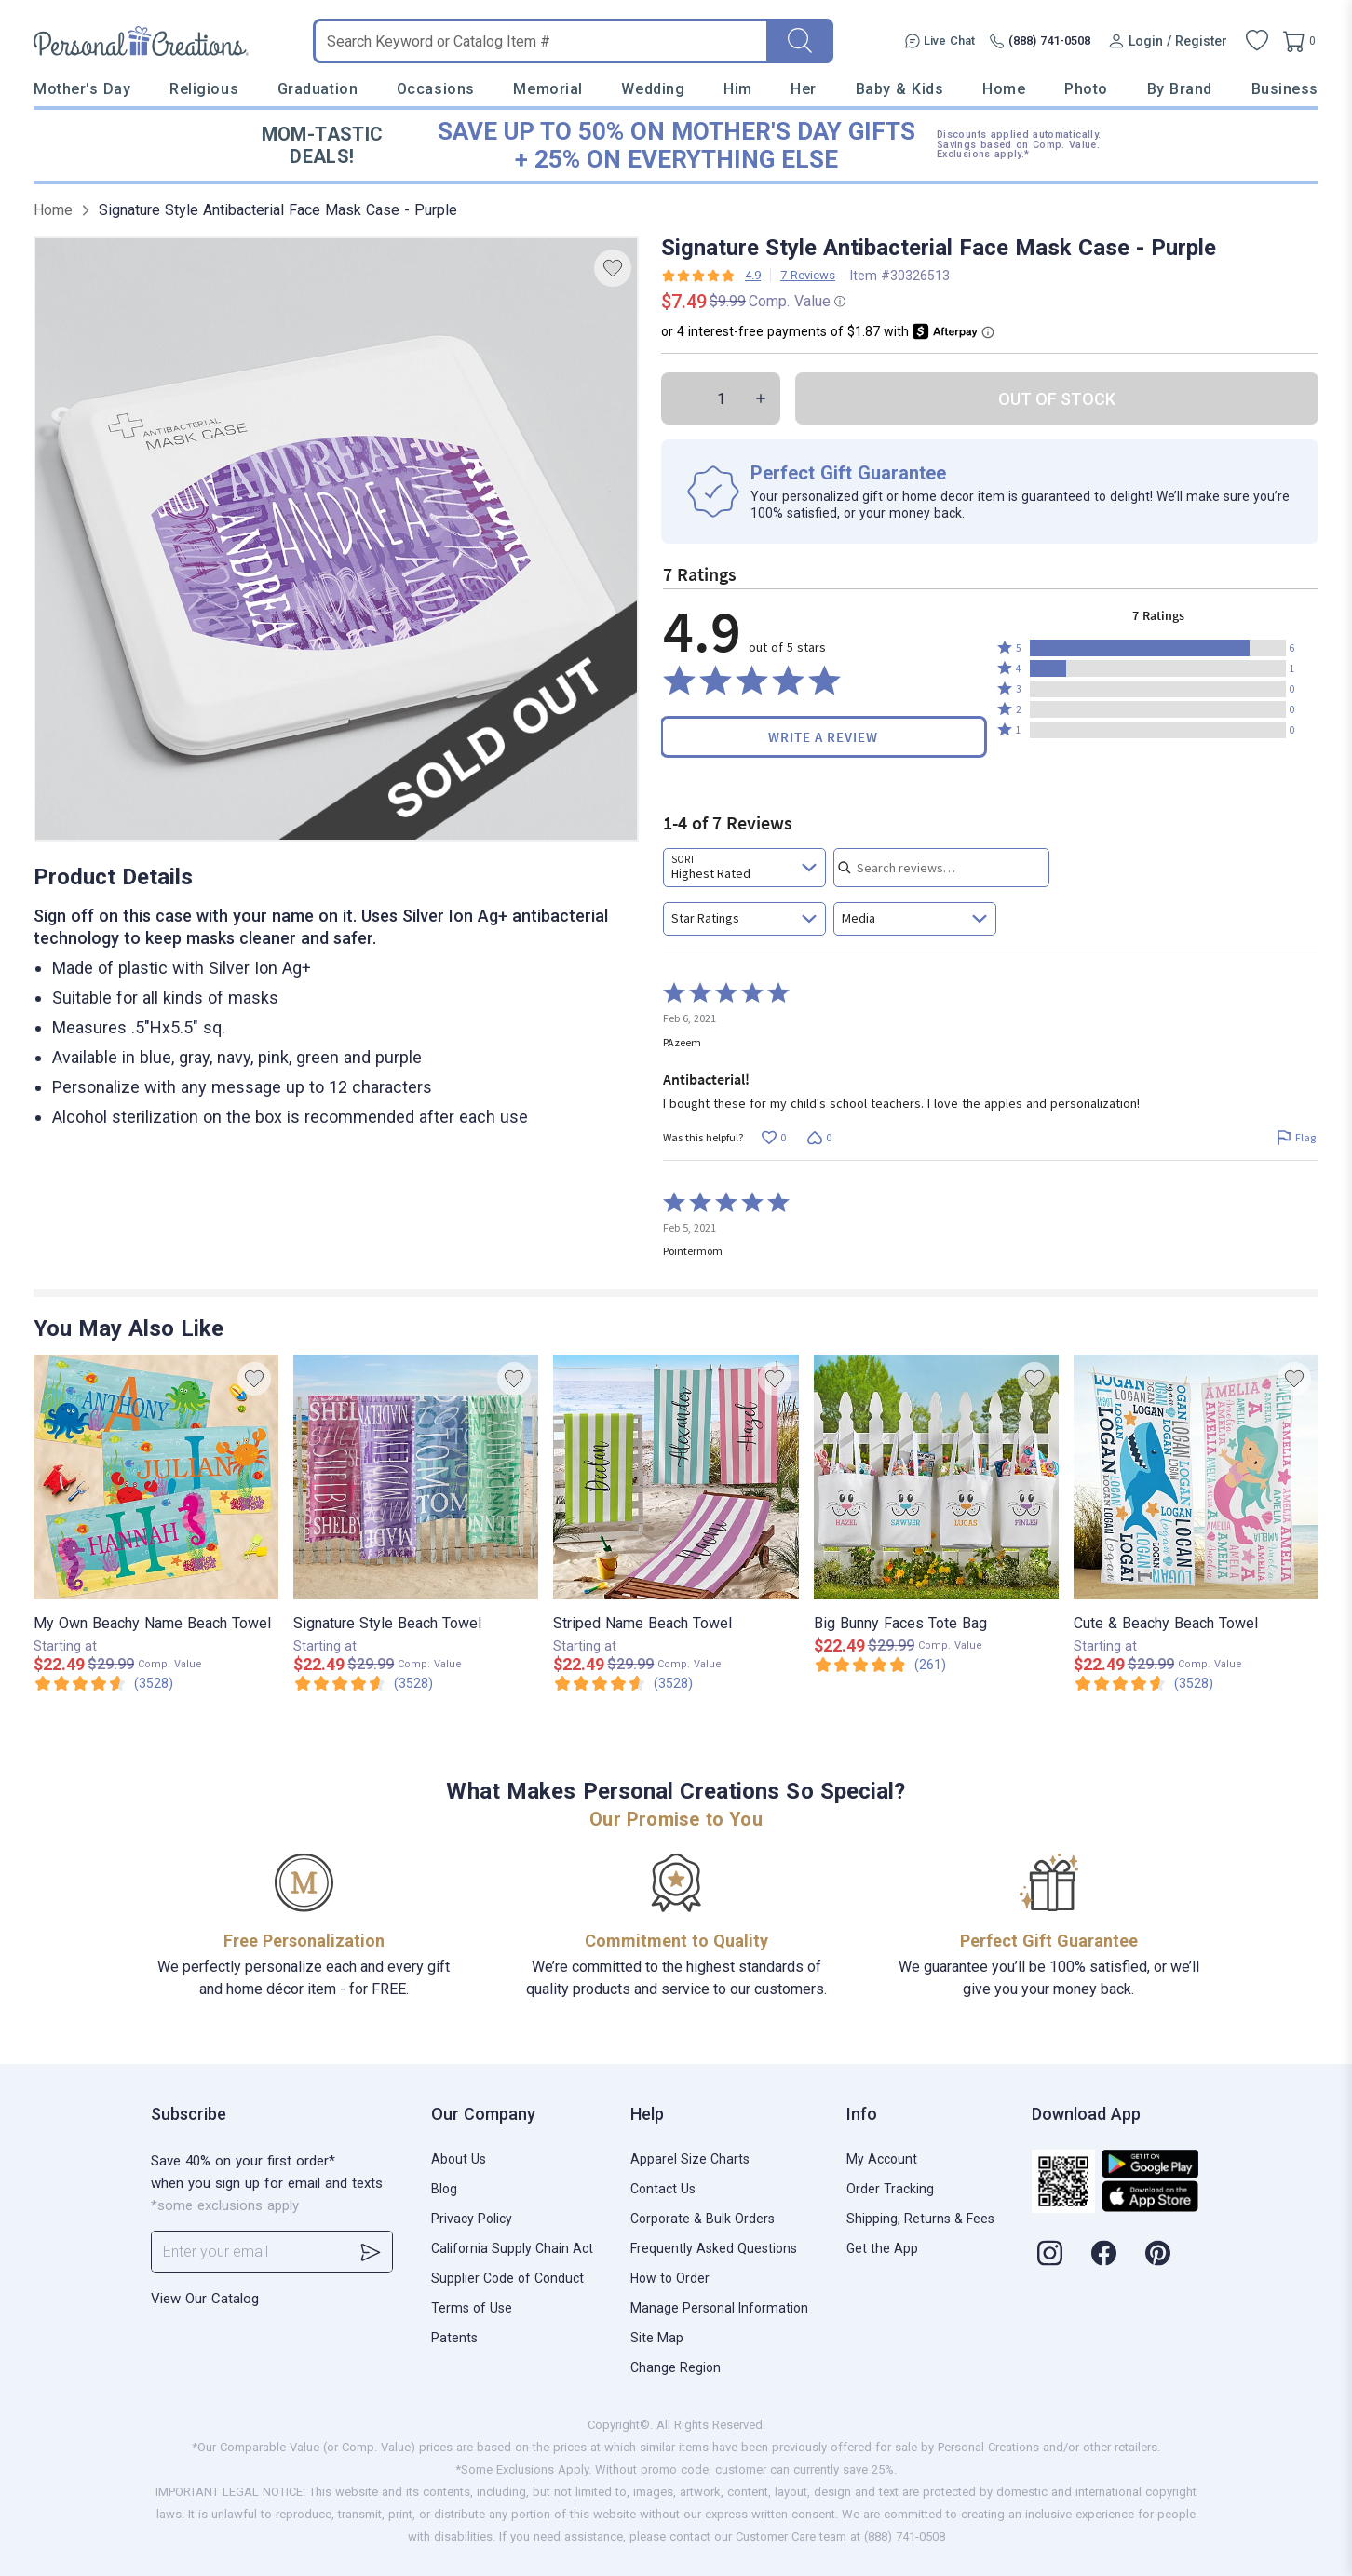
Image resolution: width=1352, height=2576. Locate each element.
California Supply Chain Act (512, 2248)
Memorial (547, 89)
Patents (454, 2337)
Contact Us (663, 2188)
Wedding (652, 89)
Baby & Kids (900, 89)
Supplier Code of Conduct (507, 2278)
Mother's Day (82, 89)
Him (737, 89)
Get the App (882, 2248)
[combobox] (744, 867)
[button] (1157, 648)
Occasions (436, 89)
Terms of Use (471, 2307)
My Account (881, 2158)
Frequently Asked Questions (713, 2248)
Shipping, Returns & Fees (920, 2218)
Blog (444, 2188)
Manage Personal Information (719, 2307)
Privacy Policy (471, 2218)
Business (1284, 89)
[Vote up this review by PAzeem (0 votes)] (773, 1138)
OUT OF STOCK (1056, 399)
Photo (1086, 89)
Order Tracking (890, 2188)
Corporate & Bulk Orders (702, 2218)
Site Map (656, 2337)
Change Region (675, 2367)
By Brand (1179, 89)
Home (1003, 89)
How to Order (670, 2278)
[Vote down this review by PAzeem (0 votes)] (819, 1138)
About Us (458, 2158)
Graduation (317, 89)
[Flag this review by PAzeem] (1295, 1138)
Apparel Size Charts (690, 2158)
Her (804, 89)
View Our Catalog (205, 2298)
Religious (203, 89)
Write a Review (823, 737)
